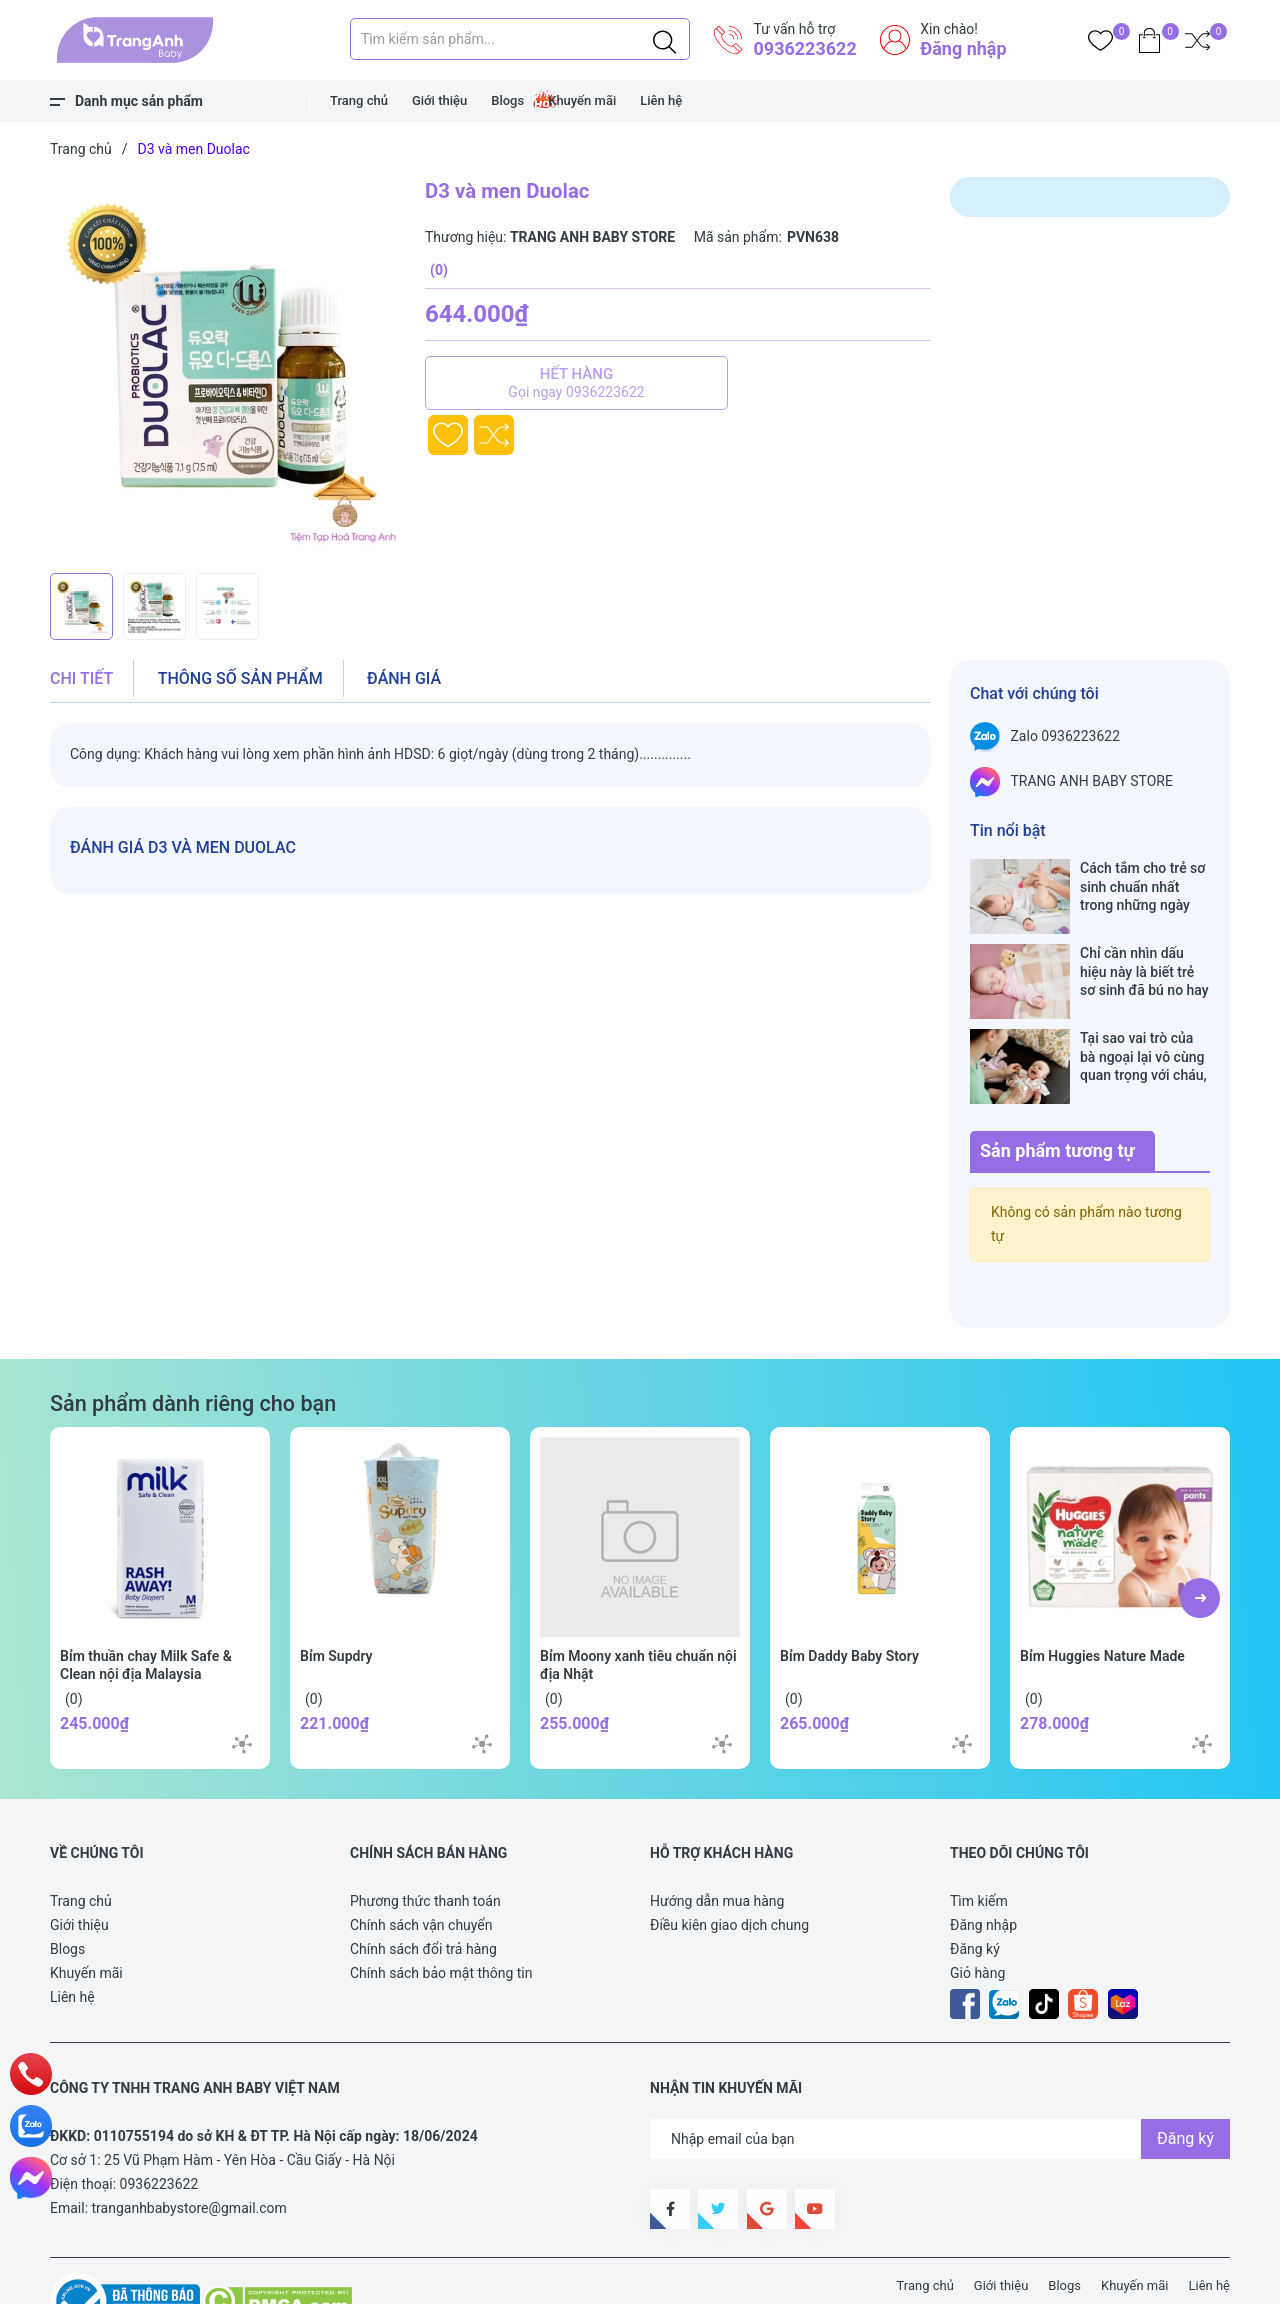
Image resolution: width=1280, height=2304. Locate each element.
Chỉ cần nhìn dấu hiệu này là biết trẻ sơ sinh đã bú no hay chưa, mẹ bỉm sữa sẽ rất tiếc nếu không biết (1145, 950)
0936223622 (804, 48)
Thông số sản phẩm (240, 678)
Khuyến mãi (582, 100)
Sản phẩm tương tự (1057, 1087)
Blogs (507, 100)
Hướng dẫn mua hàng (717, 1838)
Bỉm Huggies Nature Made (1102, 1593)
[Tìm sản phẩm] (520, 39)
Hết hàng (576, 383)
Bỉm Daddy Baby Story (849, 1593)
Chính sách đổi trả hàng (423, 1886)
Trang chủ (359, 100)
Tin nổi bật (1008, 830)
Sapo (420, 2277)
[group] (227, 370)
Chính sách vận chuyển (421, 1862)
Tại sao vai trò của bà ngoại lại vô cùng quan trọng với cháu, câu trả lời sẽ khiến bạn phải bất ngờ (1143, 1014)
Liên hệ (661, 100)
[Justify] (664, 39)
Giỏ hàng (977, 1910)
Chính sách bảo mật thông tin (441, 1910)
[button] (1200, 1535)
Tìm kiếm (979, 1838)
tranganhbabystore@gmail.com (189, 2145)
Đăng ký (975, 1886)
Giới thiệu (439, 100)
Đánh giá (404, 678)
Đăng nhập (963, 48)
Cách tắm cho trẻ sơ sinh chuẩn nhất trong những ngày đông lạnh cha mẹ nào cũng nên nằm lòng (1142, 886)
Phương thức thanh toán (425, 1838)
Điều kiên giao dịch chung (729, 1862)
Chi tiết (81, 678)
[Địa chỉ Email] (940, 2076)
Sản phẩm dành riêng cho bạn (193, 1340)
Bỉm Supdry (336, 1593)
